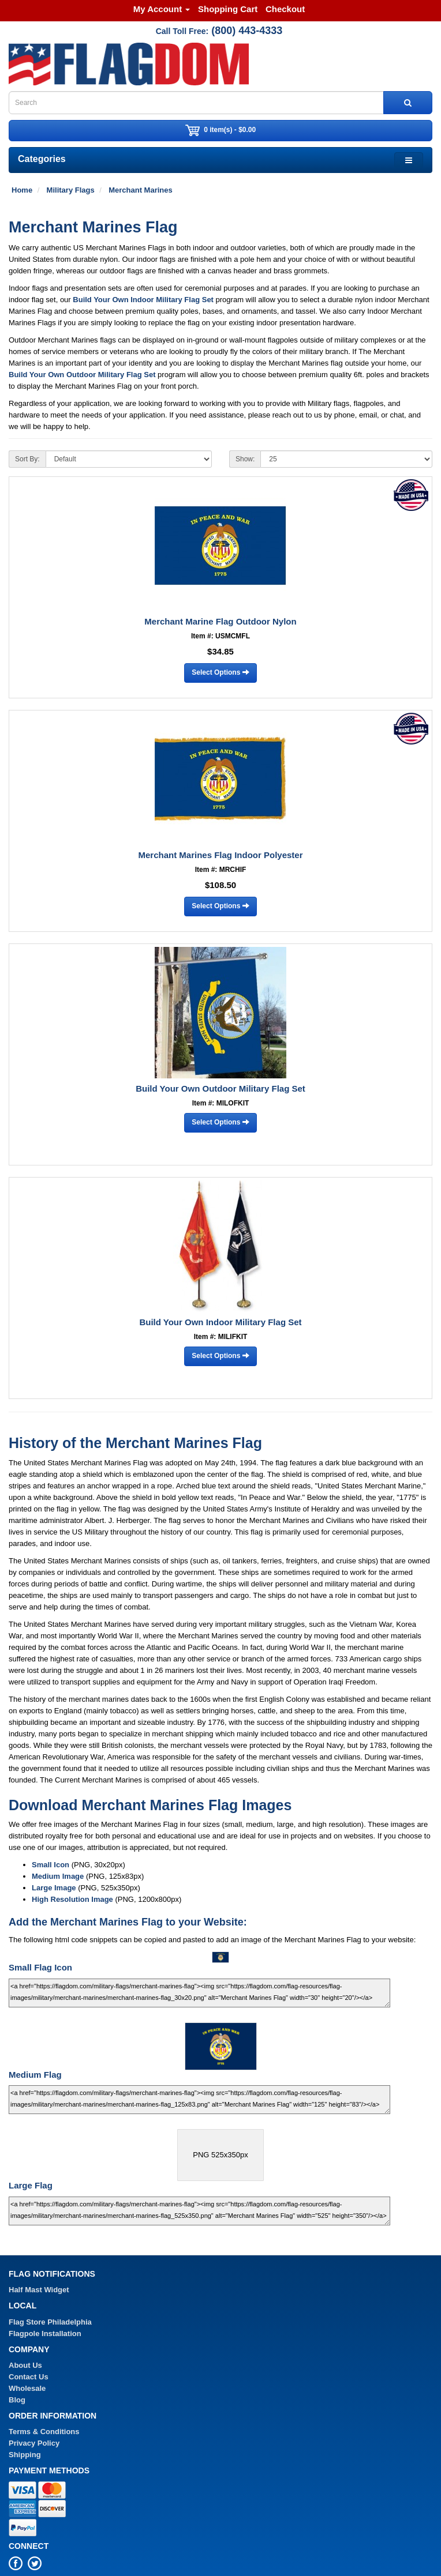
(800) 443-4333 (246, 30)
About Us (25, 2365)
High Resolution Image (72, 1899)
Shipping (25, 2454)
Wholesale (27, 2388)
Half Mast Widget (39, 2289)
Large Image (54, 1887)
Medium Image (58, 1876)
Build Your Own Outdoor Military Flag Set (82, 374)
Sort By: (27, 459)
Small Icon (50, 1864)
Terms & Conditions (44, 2431)
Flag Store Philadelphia (50, 2322)
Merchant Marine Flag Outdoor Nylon (220, 621)
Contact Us (28, 2376)
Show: (245, 459)
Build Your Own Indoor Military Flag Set (143, 299)
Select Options (220, 672)
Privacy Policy (34, 2443)
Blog (17, 2400)
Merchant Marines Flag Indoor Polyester (220, 855)
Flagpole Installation (45, 2333)
